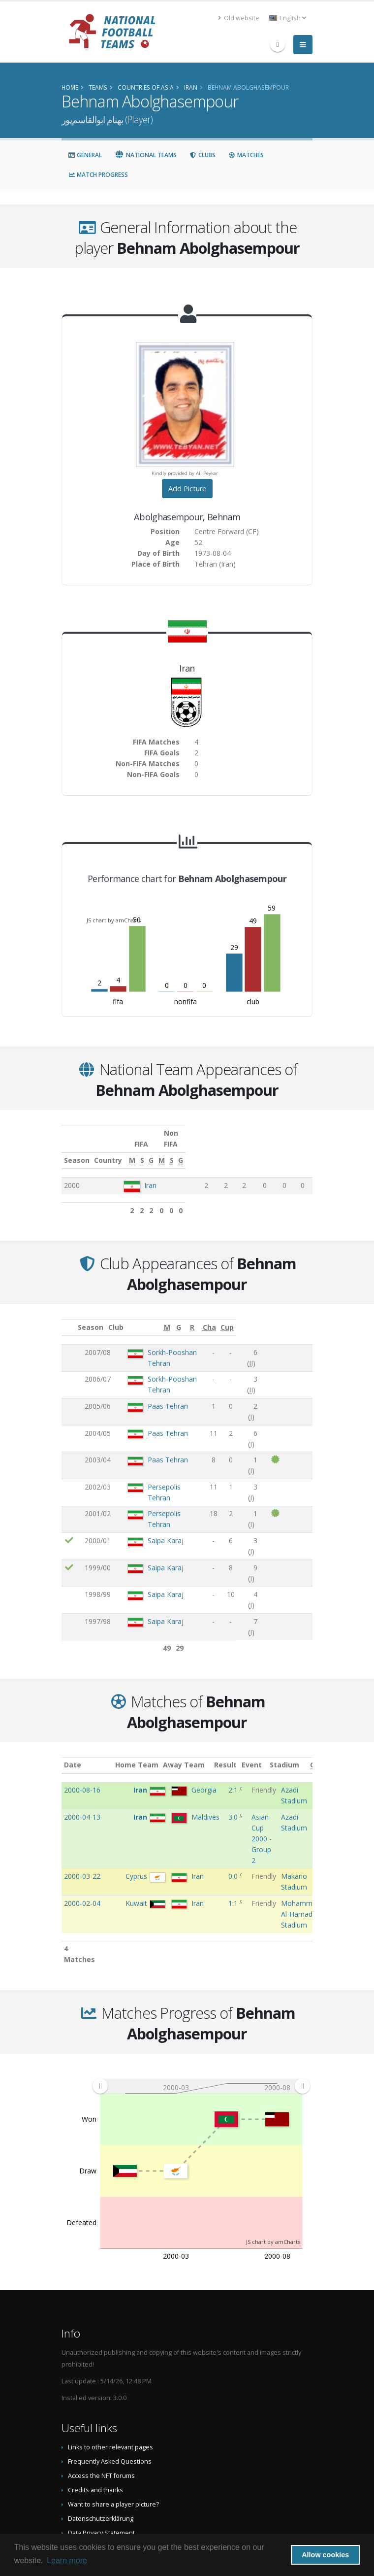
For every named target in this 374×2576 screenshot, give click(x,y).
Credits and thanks (95, 2396)
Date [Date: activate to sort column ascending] (72, 1670)
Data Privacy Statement (101, 2439)
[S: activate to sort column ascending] (228, 1150)
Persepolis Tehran (161, 1426)
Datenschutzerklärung (100, 2424)
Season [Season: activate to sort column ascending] (77, 1149)
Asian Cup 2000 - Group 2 (261, 1744)
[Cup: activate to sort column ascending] (303, 1317)
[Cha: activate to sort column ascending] (284, 1317)
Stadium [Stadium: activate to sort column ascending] (296, 1670)
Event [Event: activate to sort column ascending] (261, 1670)
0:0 (234, 1782)
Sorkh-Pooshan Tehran (169, 1341)
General (85, 155)
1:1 (234, 1809)
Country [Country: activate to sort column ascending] (139, 1149)
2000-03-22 (82, 1782)
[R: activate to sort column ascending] (261, 1317)
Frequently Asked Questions (110, 2367)
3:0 (234, 1723)
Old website (238, 18)
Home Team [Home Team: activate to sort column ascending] (144, 1670)
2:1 (234, 1695)
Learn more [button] (67, 2560)
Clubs (202, 155)
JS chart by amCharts (114, 920)
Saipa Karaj (150, 1460)
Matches (246, 155)
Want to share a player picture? (113, 2410)
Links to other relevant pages (110, 2353)
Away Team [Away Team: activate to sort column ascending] (192, 1670)
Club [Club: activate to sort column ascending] (119, 1316)
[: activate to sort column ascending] (69, 1317)
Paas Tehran (152, 1375)
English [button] (287, 18)
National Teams (146, 155)
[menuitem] (201, 1992)
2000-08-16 (82, 1695)
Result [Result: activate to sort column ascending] (235, 1670)
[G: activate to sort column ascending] (243, 1150)
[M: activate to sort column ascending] (211, 1150)
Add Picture (187, 488)
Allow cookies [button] (325, 2555)
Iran (152, 1174)
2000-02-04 (82, 1809)
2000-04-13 (82, 1723)
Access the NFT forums (101, 2381)
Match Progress (98, 174)
